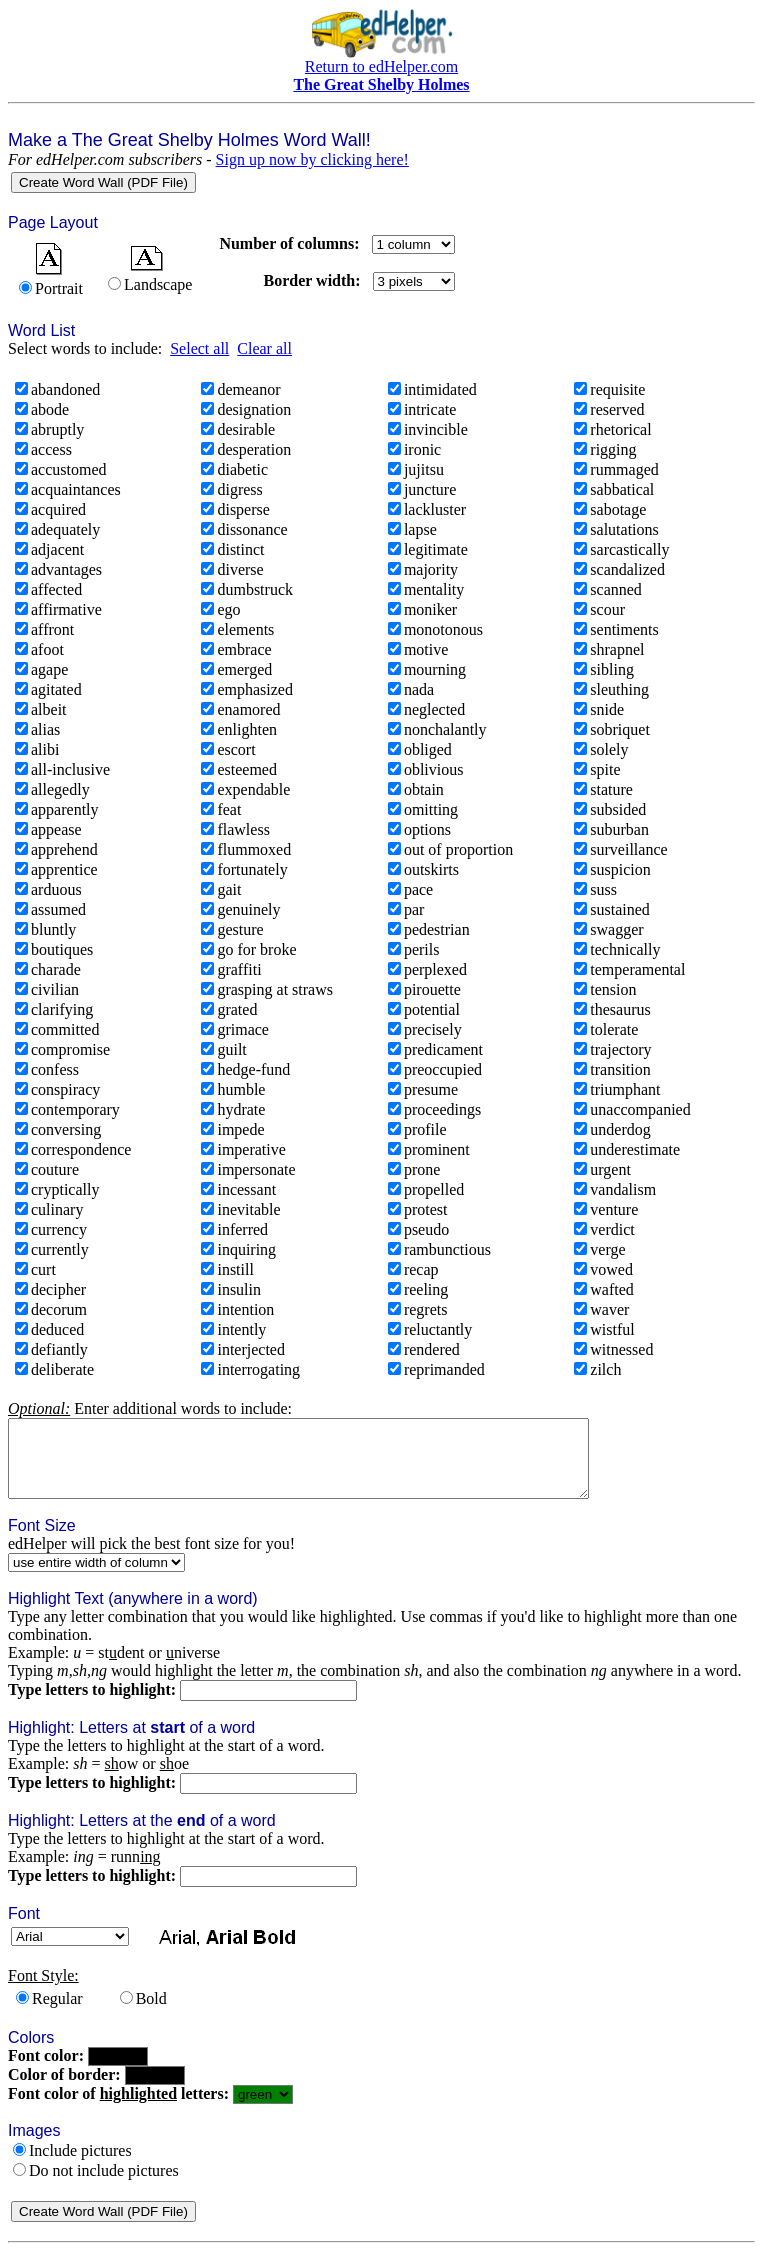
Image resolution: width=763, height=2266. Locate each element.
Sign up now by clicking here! (312, 159)
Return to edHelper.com (381, 66)
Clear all (264, 348)
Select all (199, 348)
